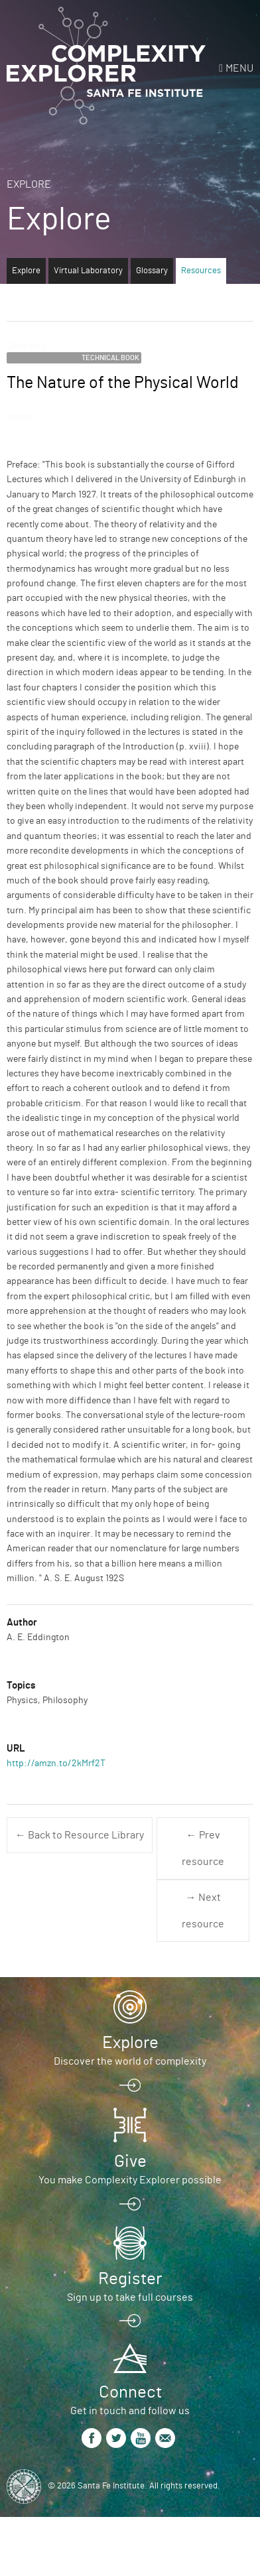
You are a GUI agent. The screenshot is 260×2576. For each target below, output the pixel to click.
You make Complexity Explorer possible (130, 2180)
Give (130, 2161)
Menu (239, 68)
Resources (201, 271)
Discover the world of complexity (130, 2061)
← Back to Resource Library (79, 1835)
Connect (130, 2392)
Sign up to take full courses (130, 2297)
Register (130, 2278)
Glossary (152, 271)
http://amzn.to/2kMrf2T (56, 1763)
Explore (29, 184)
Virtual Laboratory (88, 271)
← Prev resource (203, 1848)
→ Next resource (203, 1910)
